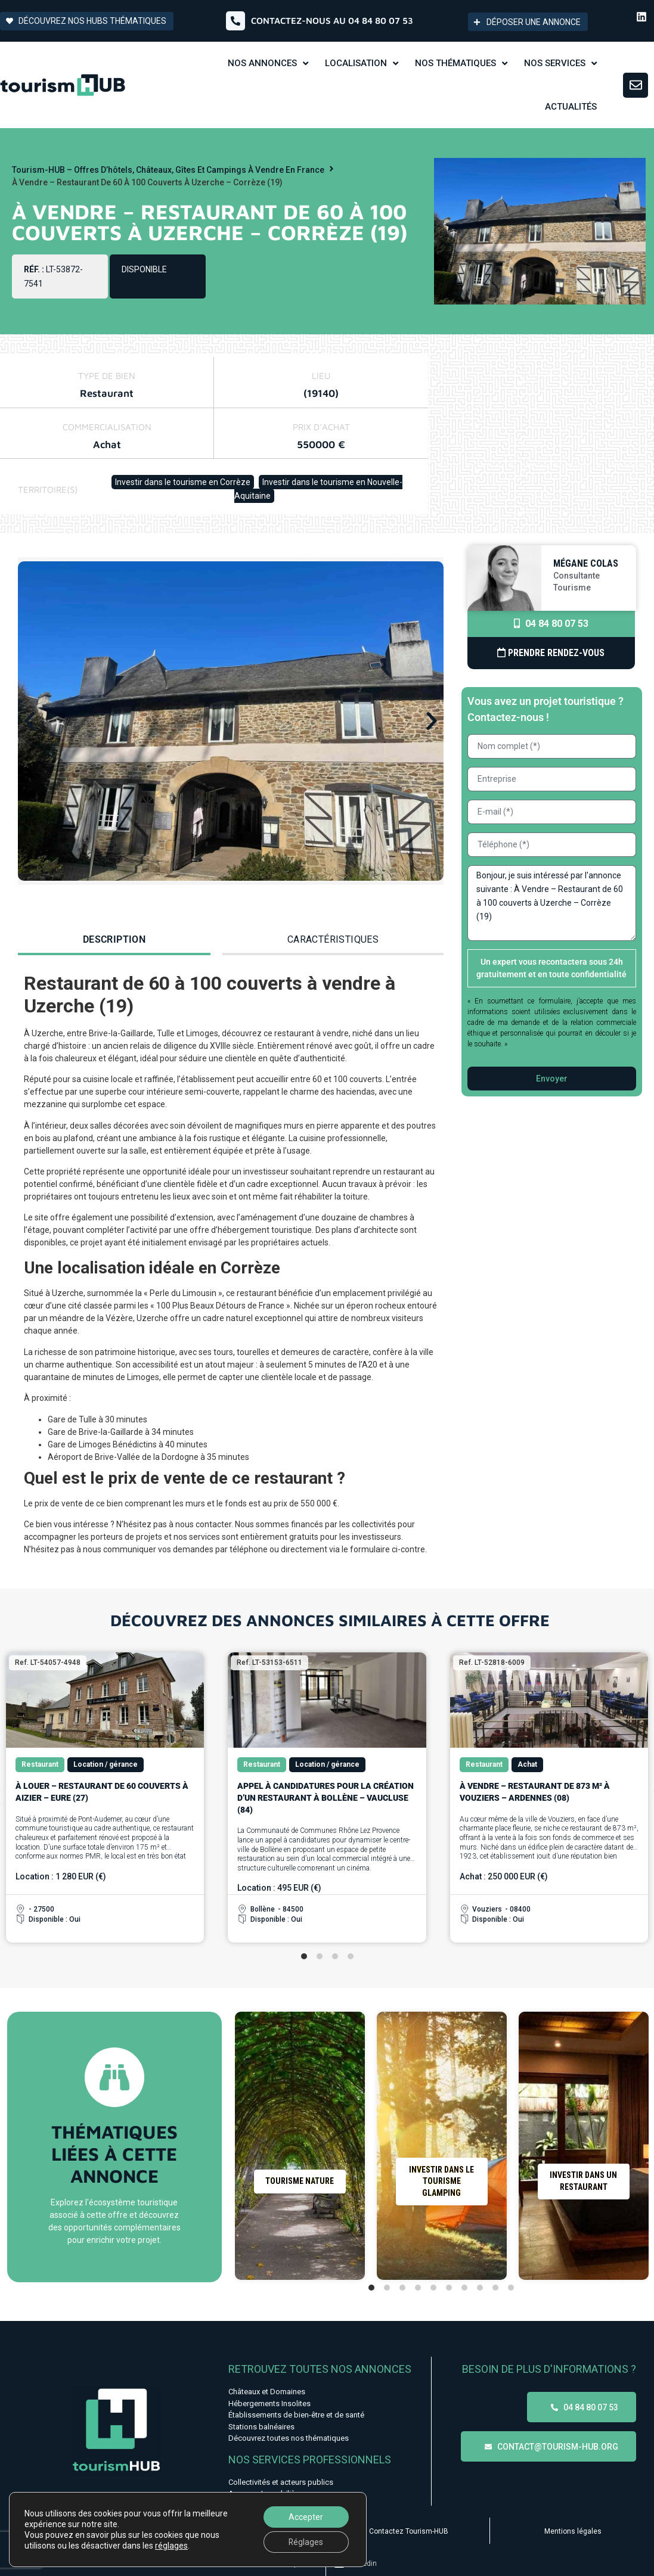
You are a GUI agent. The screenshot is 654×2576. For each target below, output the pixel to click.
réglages (171, 2545)
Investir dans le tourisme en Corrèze (182, 482)
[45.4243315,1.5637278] (541, 434)
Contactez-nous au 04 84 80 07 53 (332, 20)
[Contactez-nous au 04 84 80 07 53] (235, 20)
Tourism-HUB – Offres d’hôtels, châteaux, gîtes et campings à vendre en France (168, 170)
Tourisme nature (299, 2181)
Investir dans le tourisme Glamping (441, 2180)
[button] (30, 721)
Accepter (306, 2517)
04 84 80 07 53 (551, 623)
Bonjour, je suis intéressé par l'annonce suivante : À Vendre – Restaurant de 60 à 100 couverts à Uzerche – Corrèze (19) (551, 903)
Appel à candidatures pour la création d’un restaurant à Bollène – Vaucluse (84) (325, 1797)
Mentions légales (573, 2531)
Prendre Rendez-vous (551, 652)
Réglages (306, 2542)
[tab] (114, 941)
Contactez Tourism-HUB (408, 2531)
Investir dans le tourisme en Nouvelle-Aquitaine (318, 489)
